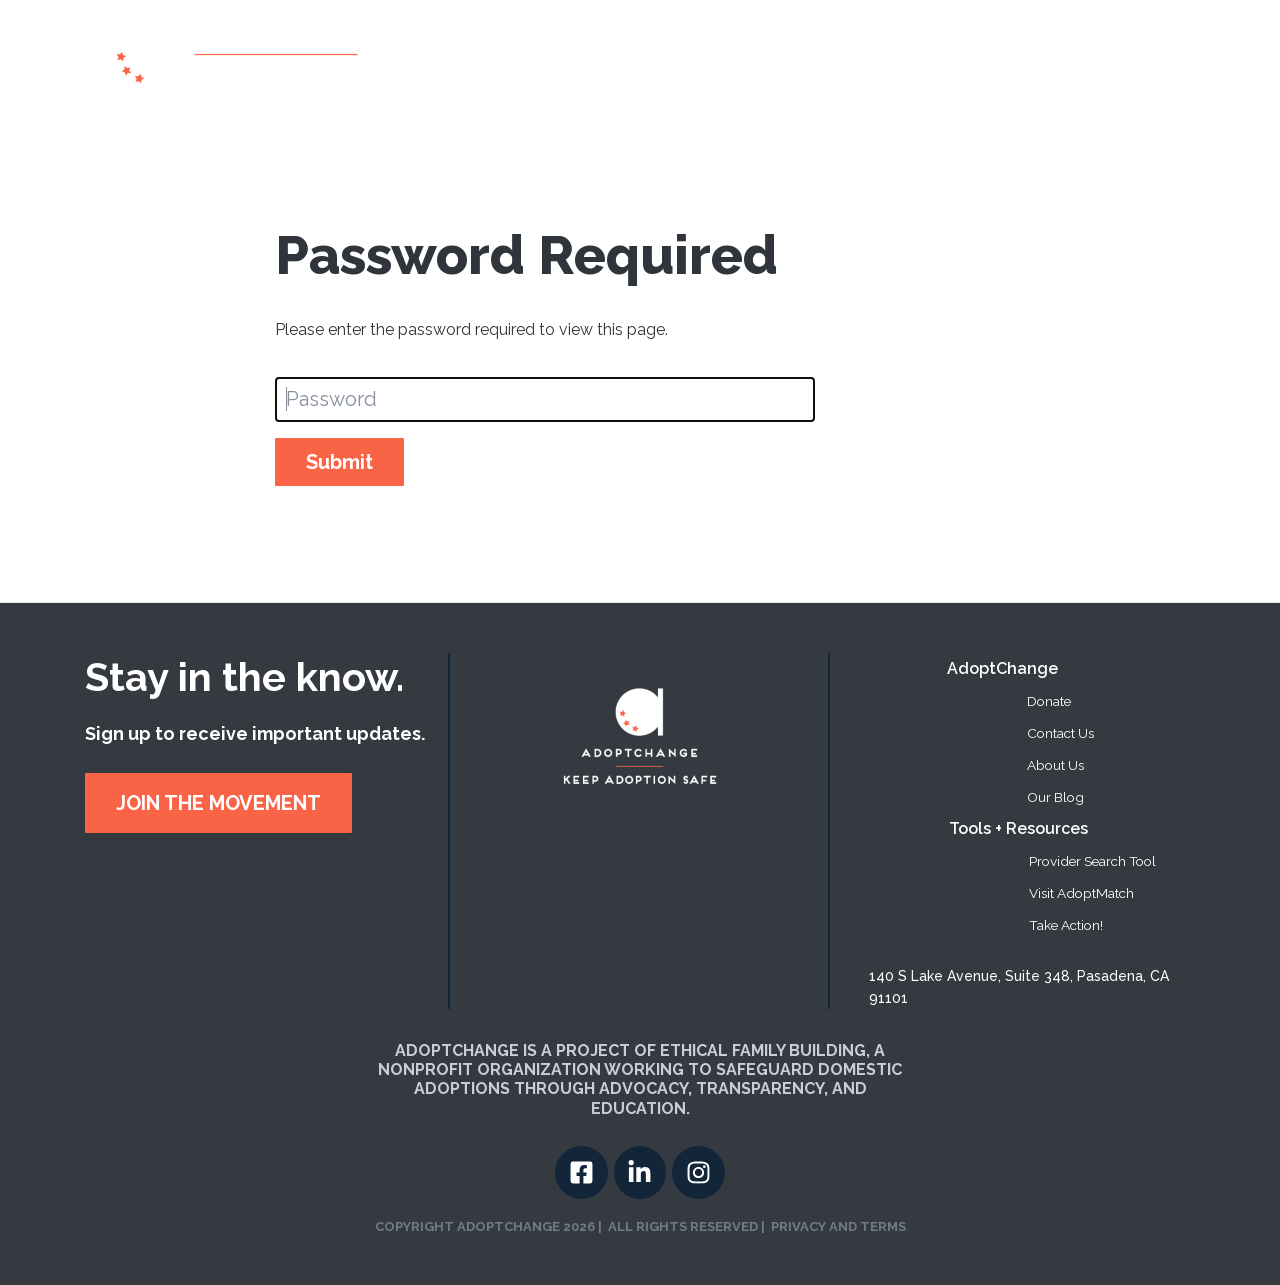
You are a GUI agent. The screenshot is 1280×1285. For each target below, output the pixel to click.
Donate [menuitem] (1049, 701)
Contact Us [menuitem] (1060, 733)
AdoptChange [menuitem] (1002, 668)
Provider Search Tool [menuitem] (1092, 861)
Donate (1053, 58)
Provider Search (776, 58)
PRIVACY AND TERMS (838, 1226)
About (675, 58)
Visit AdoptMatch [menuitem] (1081, 893)
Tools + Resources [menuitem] (1018, 828)
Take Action (968, 58)
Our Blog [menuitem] (1055, 797)
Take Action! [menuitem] (1066, 925)
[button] (882, 59)
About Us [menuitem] (1055, 765)
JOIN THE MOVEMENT (218, 803)
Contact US (1136, 58)
